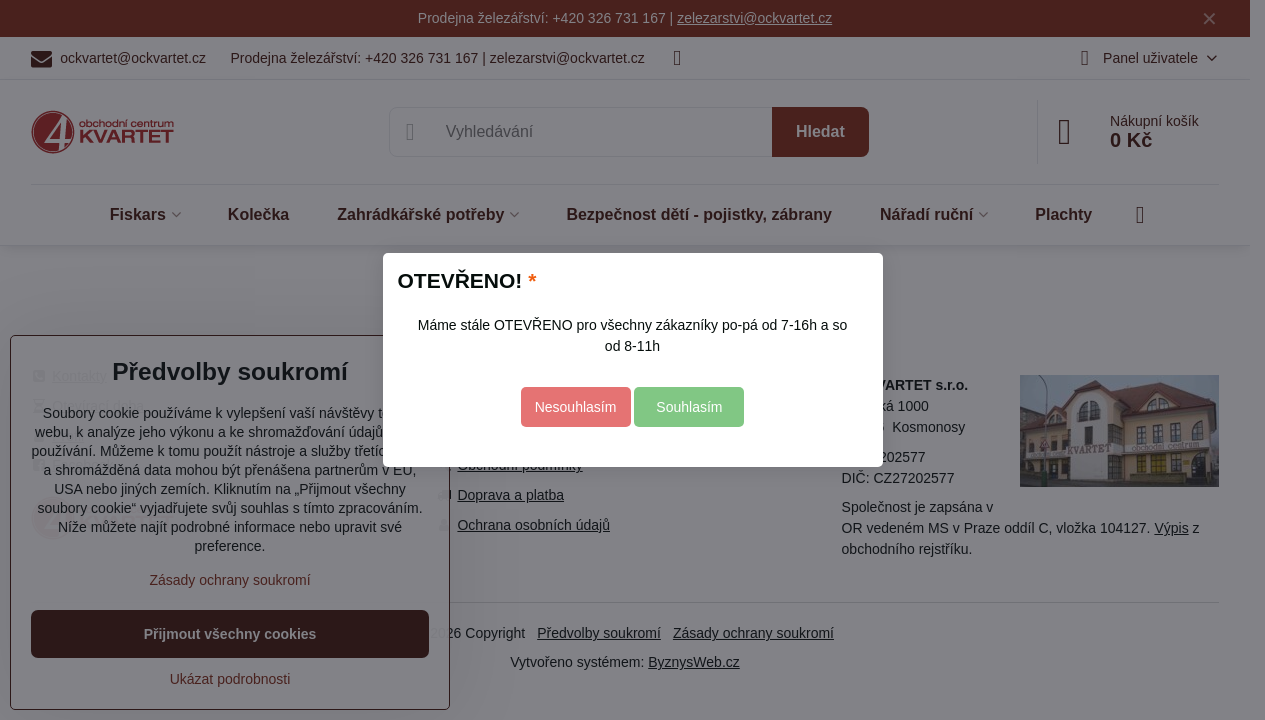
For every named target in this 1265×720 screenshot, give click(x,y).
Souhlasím (689, 407)
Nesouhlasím (576, 407)
